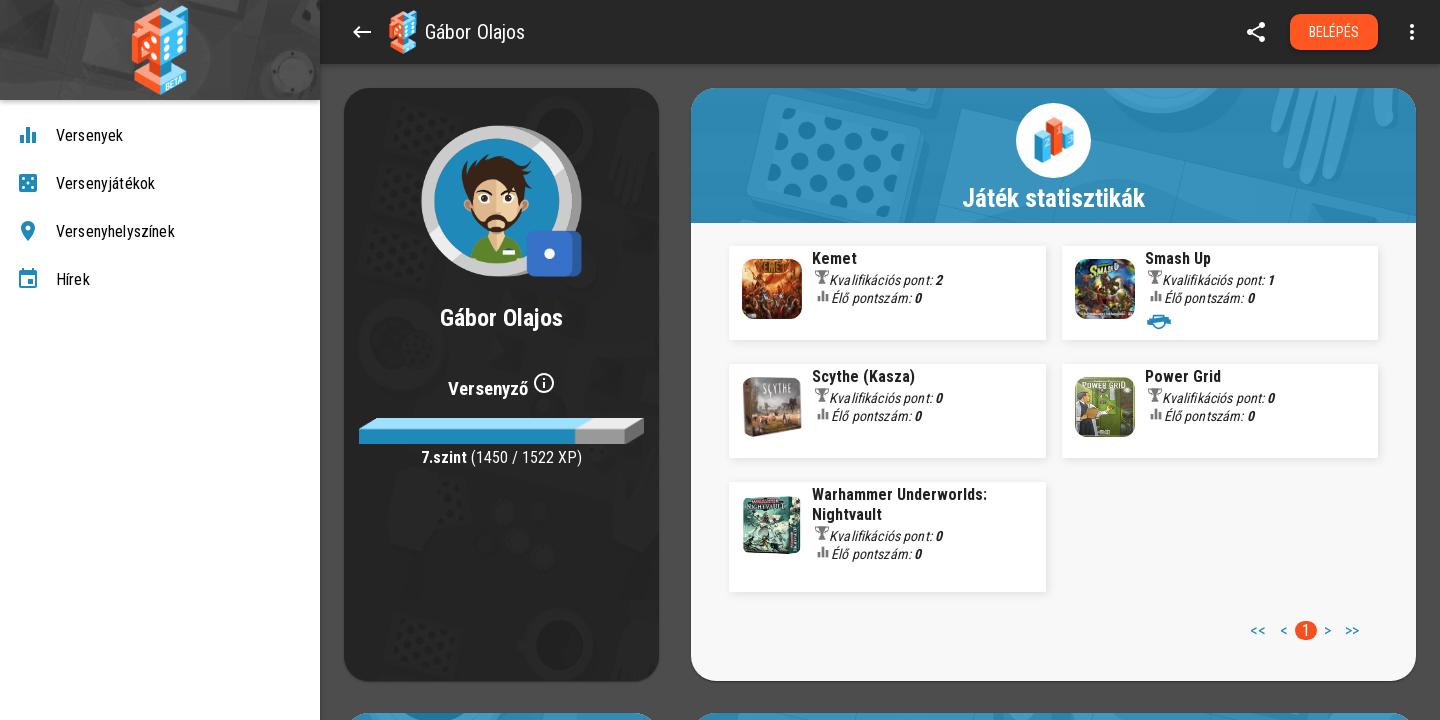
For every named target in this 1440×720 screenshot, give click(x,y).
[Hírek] (160, 280)
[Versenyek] (160, 136)
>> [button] (1352, 630)
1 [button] (1306, 630)
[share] (1256, 32)
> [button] (1327, 630)
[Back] (362, 32)
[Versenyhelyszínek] (160, 232)
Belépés (1334, 32)
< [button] (1284, 630)
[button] (403, 32)
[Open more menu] (1412, 32)
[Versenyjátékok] (160, 184)
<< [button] (1258, 630)
